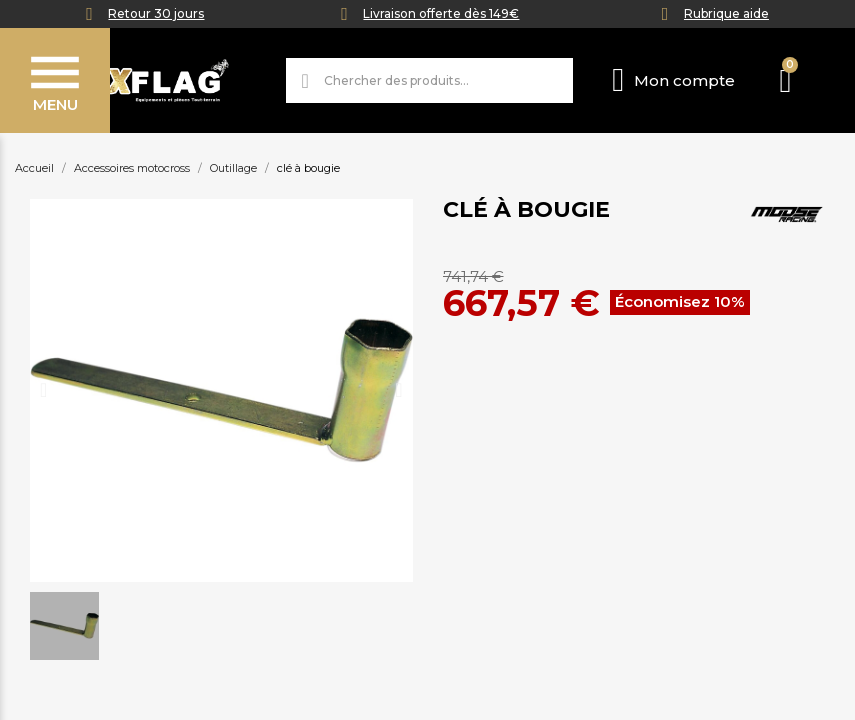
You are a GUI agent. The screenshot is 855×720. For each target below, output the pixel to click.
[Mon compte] (673, 80)
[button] (43, 390)
